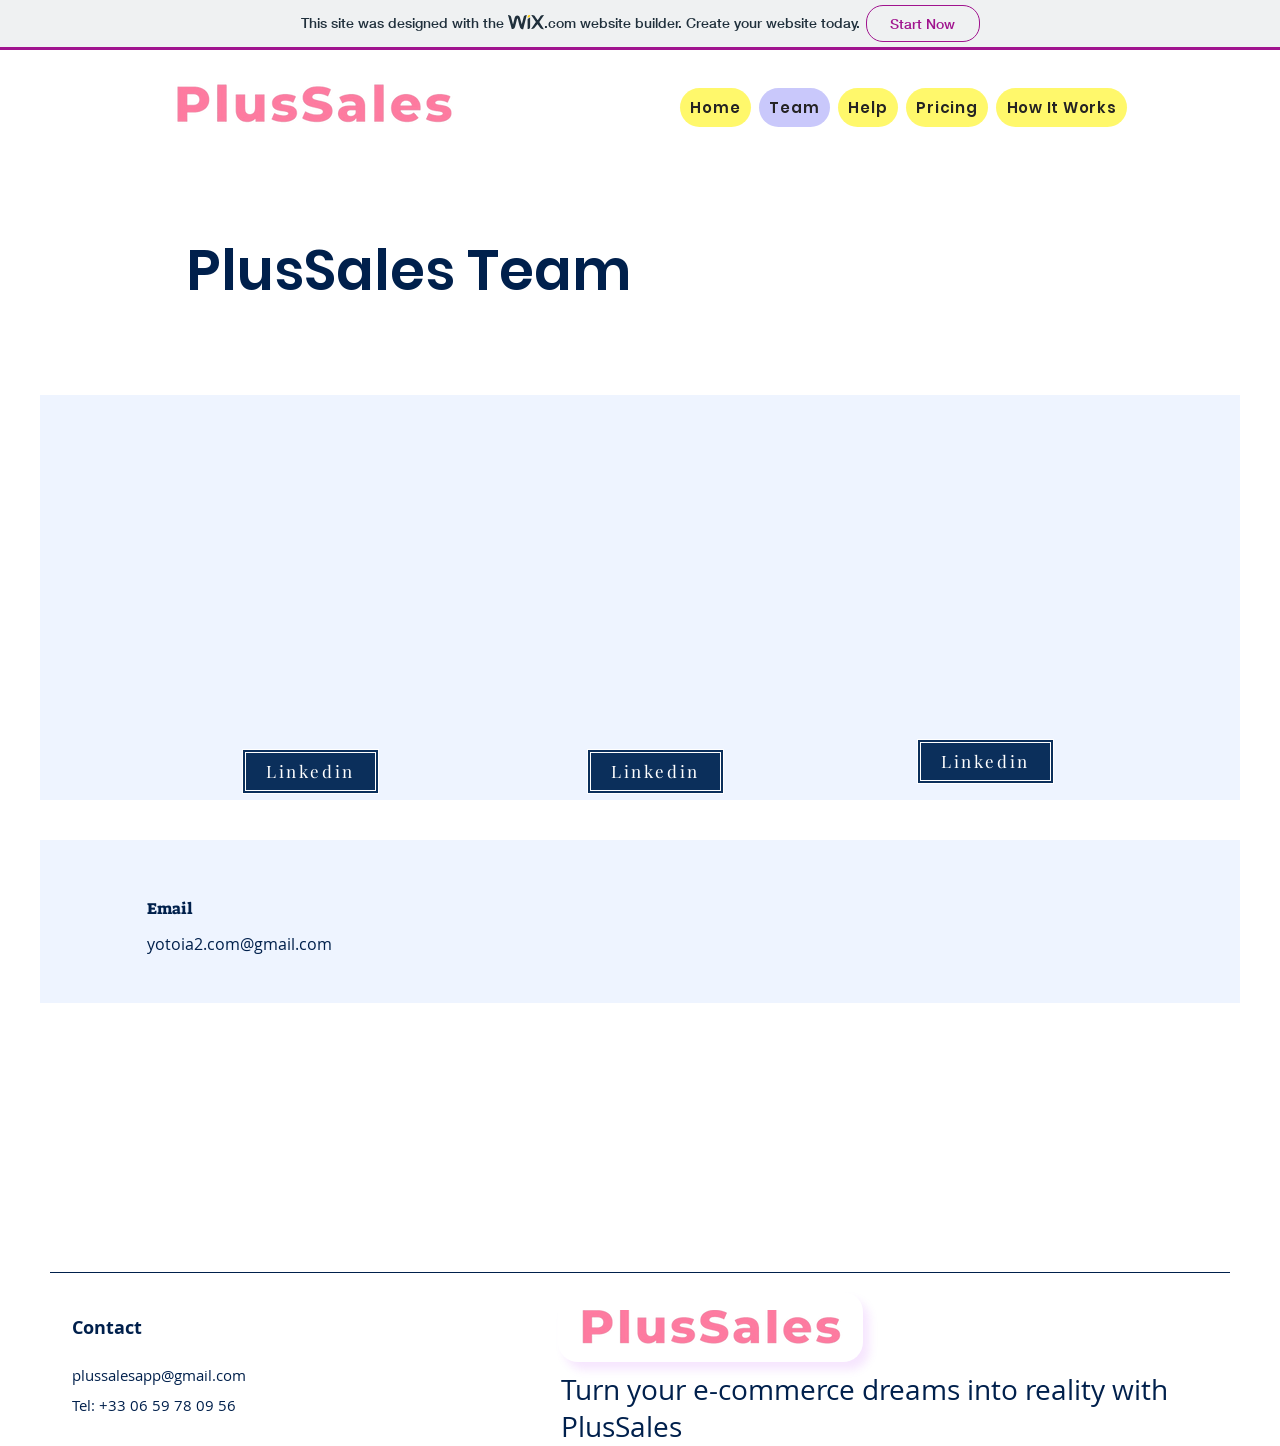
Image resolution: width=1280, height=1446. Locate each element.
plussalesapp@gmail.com (159, 1375)
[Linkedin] (985, 761)
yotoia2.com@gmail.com (239, 944)
